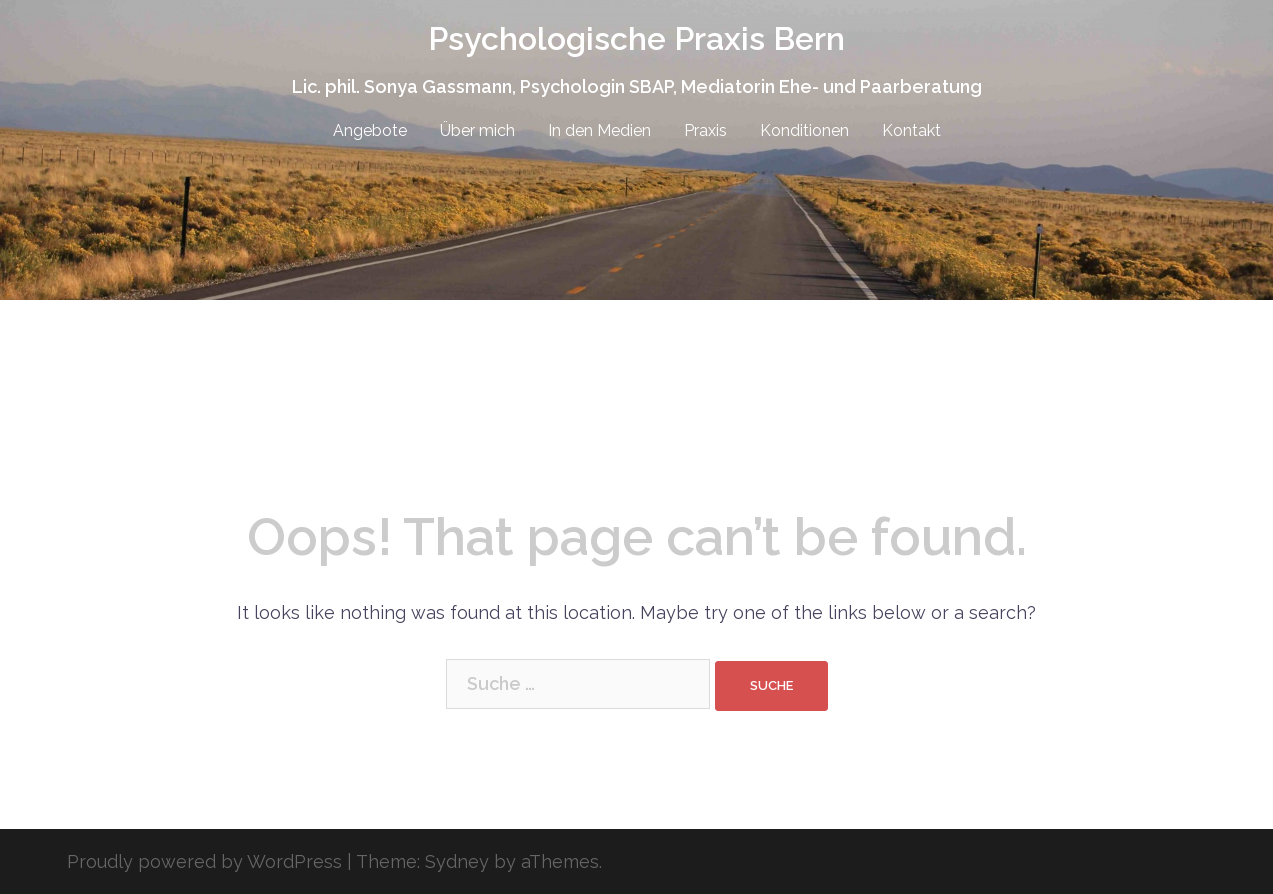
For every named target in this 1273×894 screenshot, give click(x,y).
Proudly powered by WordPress (204, 861)
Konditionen (804, 130)
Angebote (370, 130)
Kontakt (911, 130)
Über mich (477, 130)
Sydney (457, 861)
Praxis (705, 130)
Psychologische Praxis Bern (636, 38)
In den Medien (599, 130)
